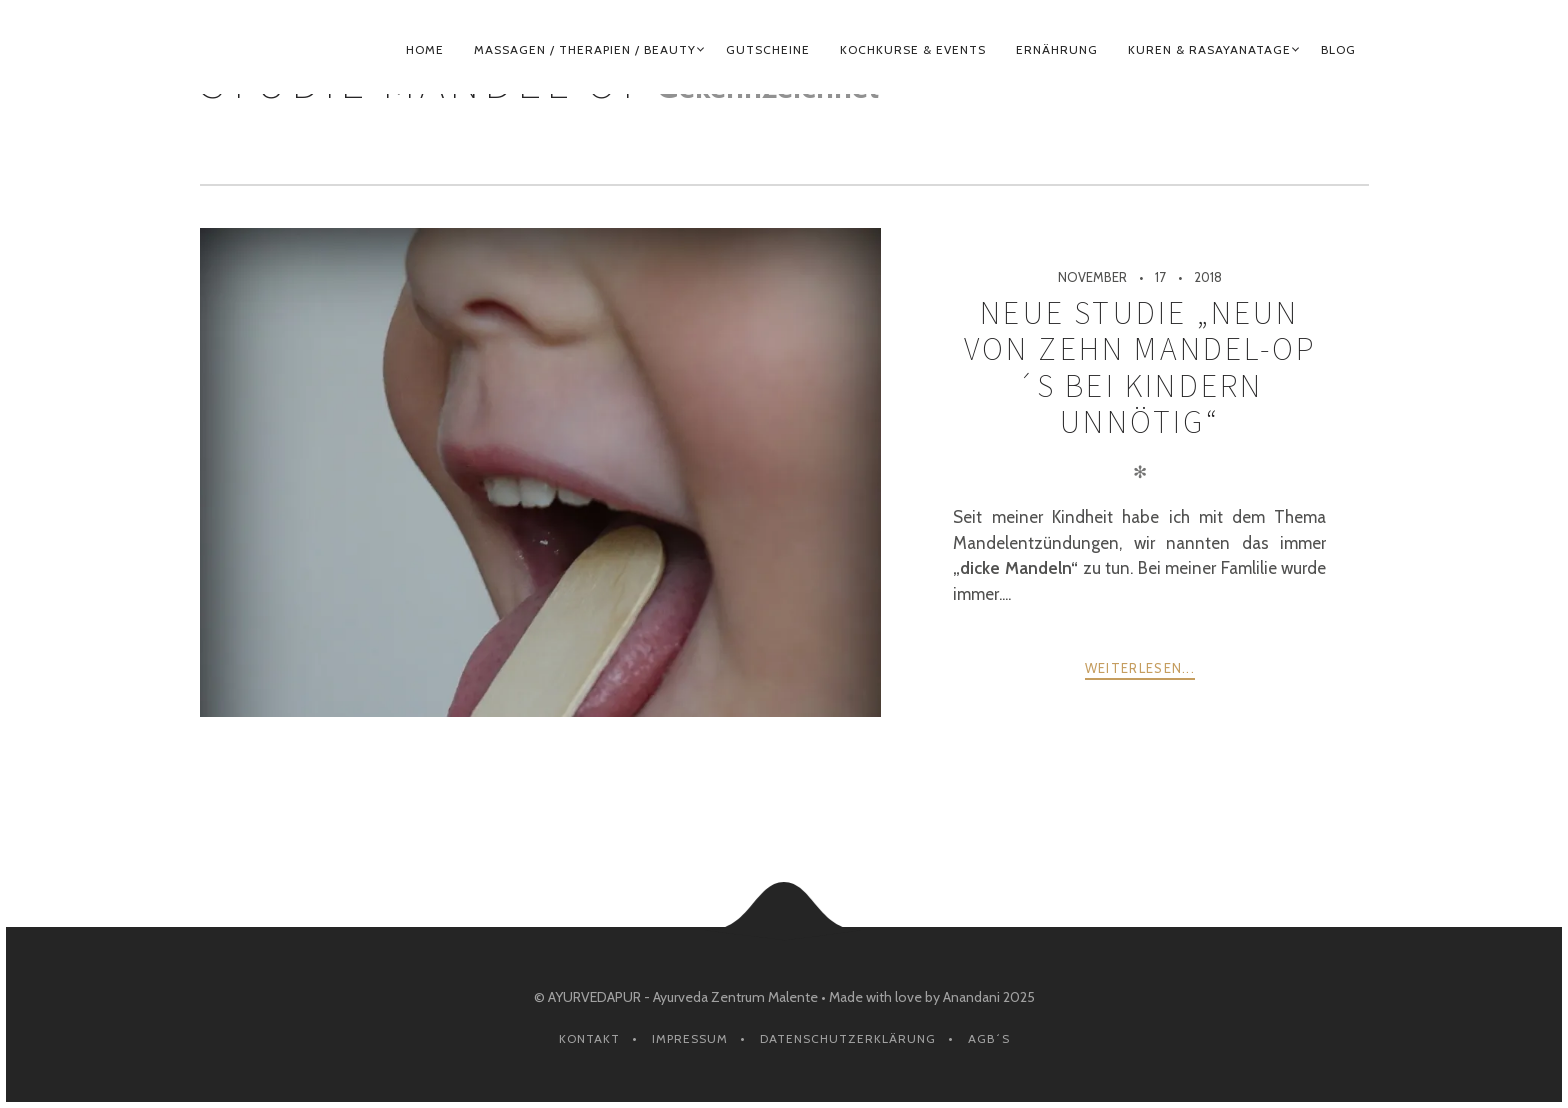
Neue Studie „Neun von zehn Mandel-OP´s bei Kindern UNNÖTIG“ (1140, 367)
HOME (425, 49)
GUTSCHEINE (768, 49)
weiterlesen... (1140, 668)
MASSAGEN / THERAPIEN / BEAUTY (585, 49)
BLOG (1338, 49)
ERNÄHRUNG (1057, 49)
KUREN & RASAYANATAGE (1209, 49)
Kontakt (589, 1038)
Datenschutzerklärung (848, 1038)
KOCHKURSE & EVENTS (913, 49)
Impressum (690, 1038)
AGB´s (989, 1038)
